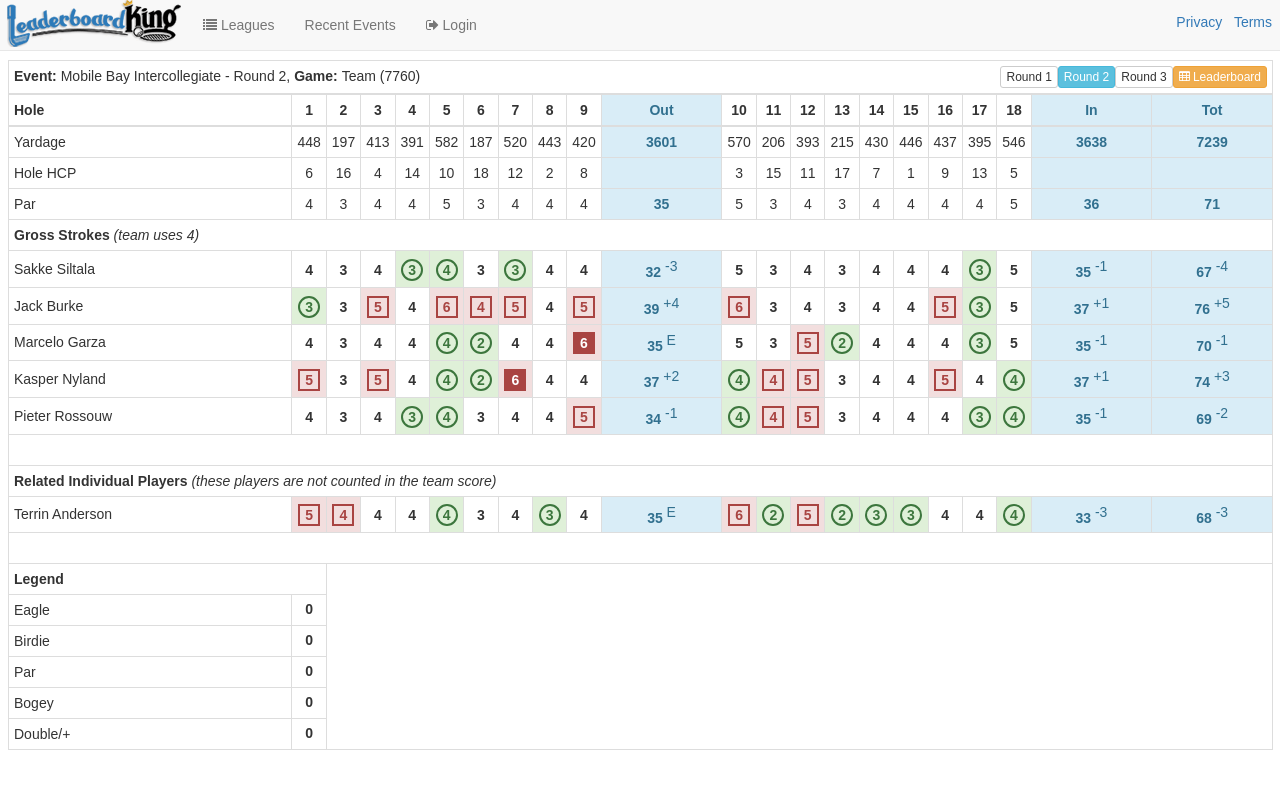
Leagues (239, 25)
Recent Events (350, 25)
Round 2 (1086, 77)
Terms (1253, 22)
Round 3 (1143, 77)
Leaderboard (1220, 77)
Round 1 (1028, 77)
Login (451, 25)
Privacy (1199, 22)
